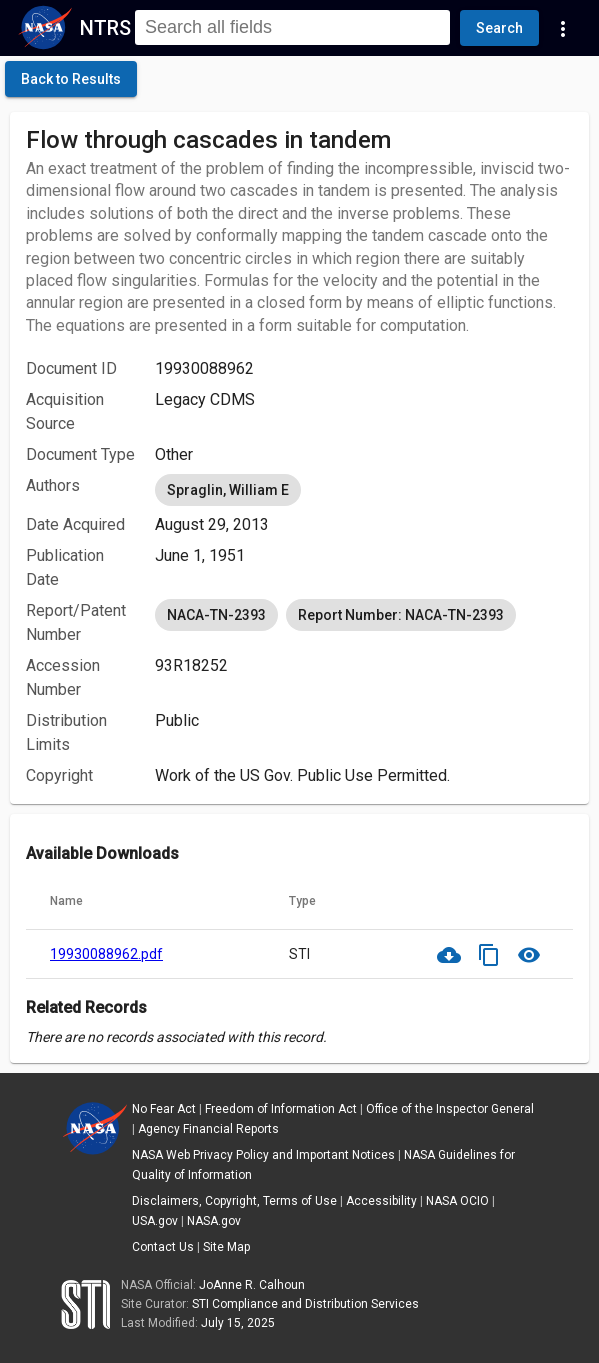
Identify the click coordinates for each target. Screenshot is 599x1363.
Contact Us (163, 1247)
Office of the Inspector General (450, 1109)
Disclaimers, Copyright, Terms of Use (234, 1201)
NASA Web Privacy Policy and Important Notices (263, 1155)
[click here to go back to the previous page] (71, 79)
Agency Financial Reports (208, 1129)
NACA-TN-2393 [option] (216, 615)
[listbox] (364, 490)
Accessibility (381, 1201)
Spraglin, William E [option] (228, 490)
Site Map (226, 1247)
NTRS (105, 28)
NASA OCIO (457, 1201)
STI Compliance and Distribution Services (305, 1304)
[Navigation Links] (563, 28)
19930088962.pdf (106, 954)
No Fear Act (164, 1109)
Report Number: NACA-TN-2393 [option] (401, 615)
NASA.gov (214, 1221)
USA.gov (155, 1221)
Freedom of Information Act (281, 1109)
